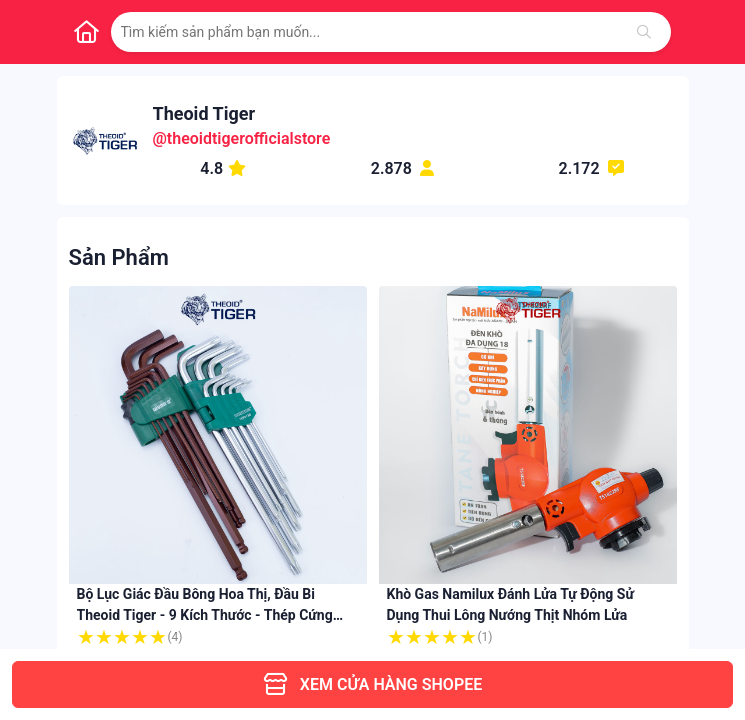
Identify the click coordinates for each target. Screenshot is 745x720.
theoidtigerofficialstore (249, 138)
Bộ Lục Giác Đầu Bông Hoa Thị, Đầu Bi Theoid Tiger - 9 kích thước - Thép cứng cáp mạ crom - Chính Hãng (205, 615)
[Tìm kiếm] (644, 32)
